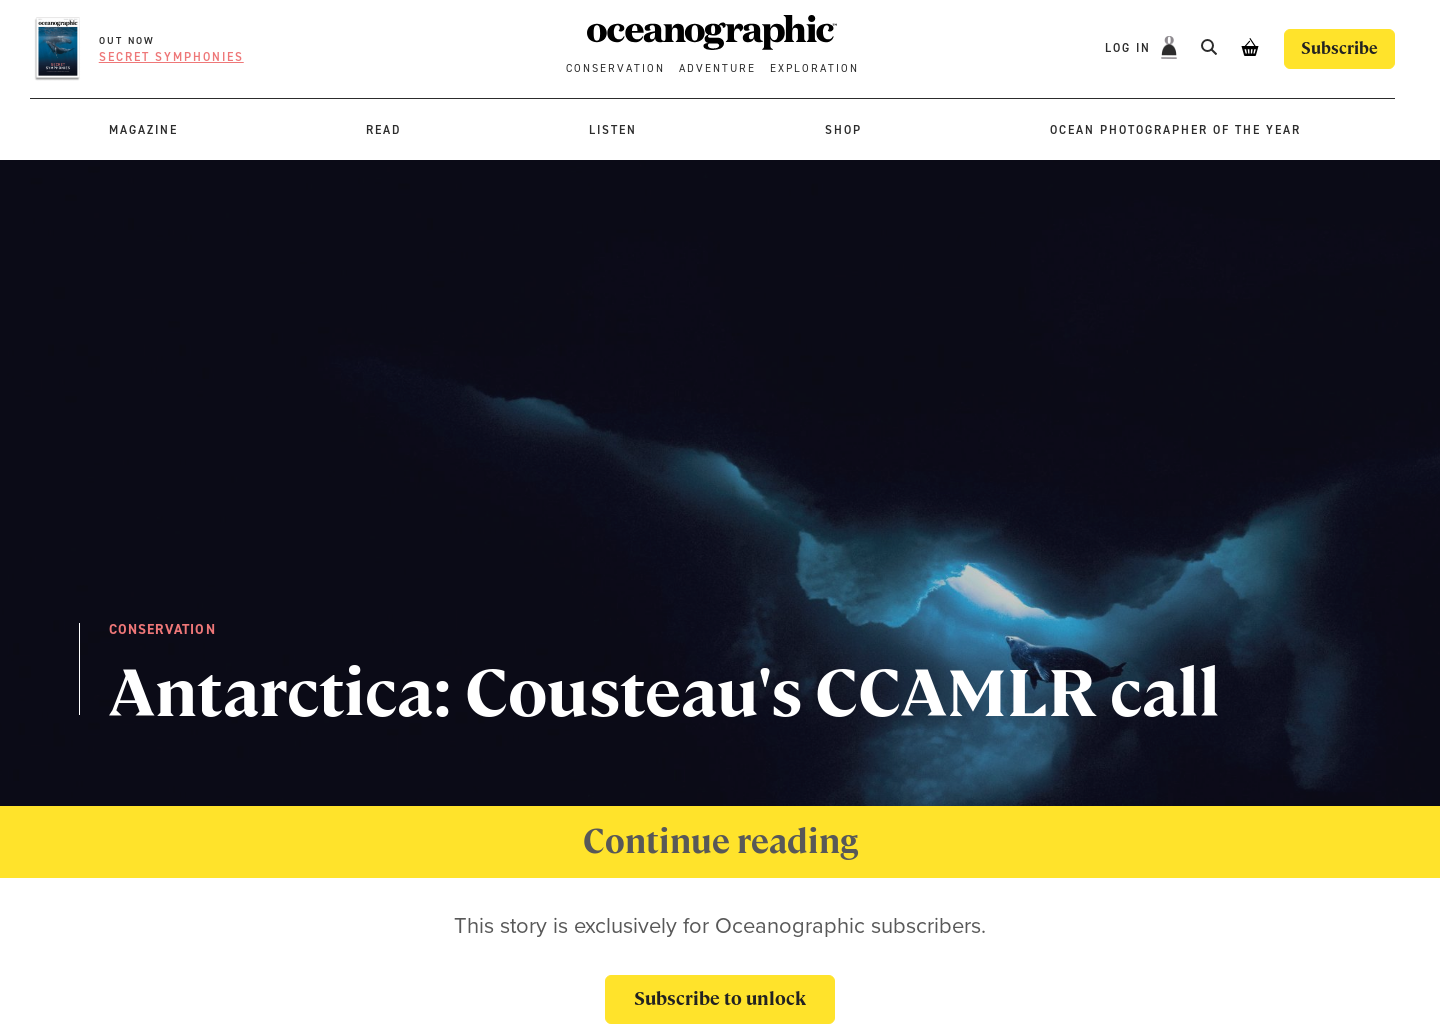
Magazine (143, 130)
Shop (843, 130)
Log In (1130, 48)
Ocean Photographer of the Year (1175, 130)
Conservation (615, 68)
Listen (613, 130)
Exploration (814, 68)
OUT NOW (127, 40)
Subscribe (1339, 48)
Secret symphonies (171, 57)
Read (383, 130)
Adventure (717, 68)
